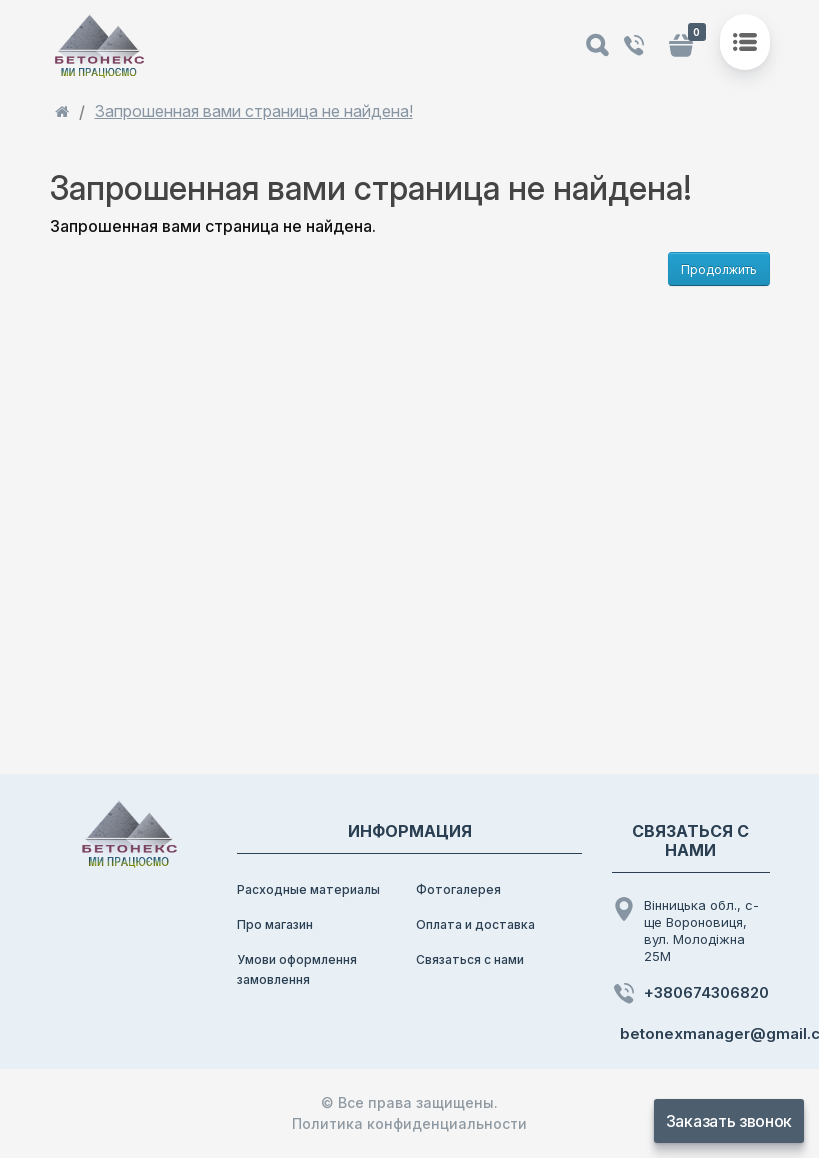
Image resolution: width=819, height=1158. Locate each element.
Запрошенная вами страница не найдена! (254, 111)
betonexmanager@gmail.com (695, 1033)
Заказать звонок (729, 1121)
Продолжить (719, 269)
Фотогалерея (458, 889)
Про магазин (275, 924)
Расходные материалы (308, 889)
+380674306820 (690, 993)
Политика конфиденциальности (409, 1123)
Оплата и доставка (475, 924)
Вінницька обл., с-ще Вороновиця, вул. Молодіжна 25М (685, 930)
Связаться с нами (470, 959)
